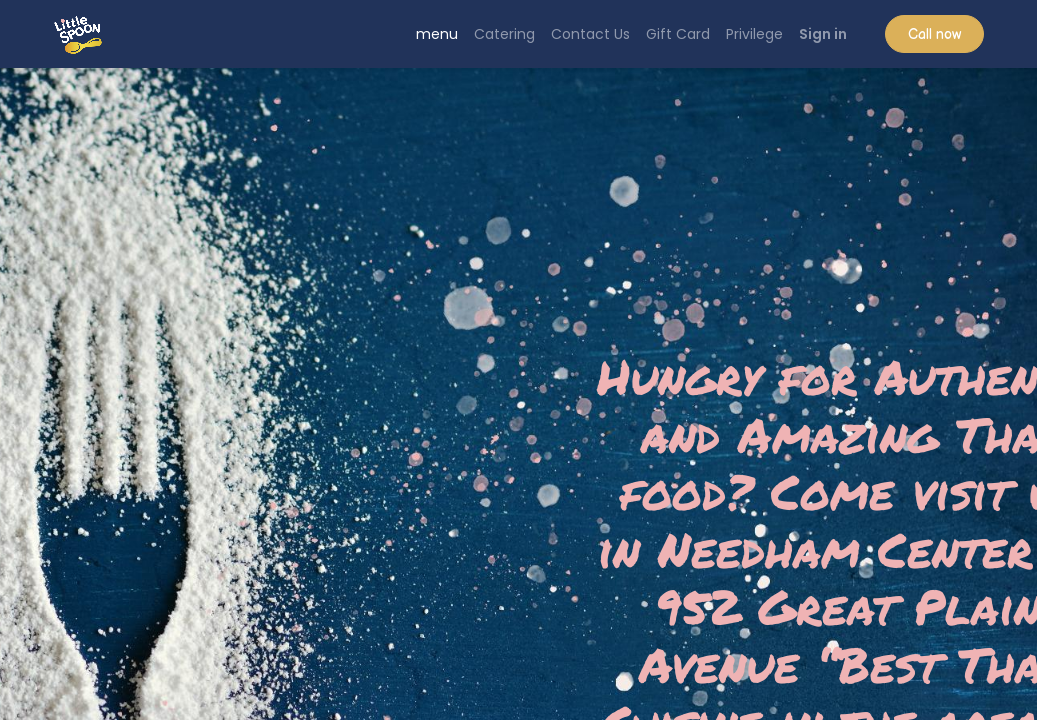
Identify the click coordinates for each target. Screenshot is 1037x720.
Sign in (823, 34)
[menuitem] (437, 34)
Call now (934, 34)
